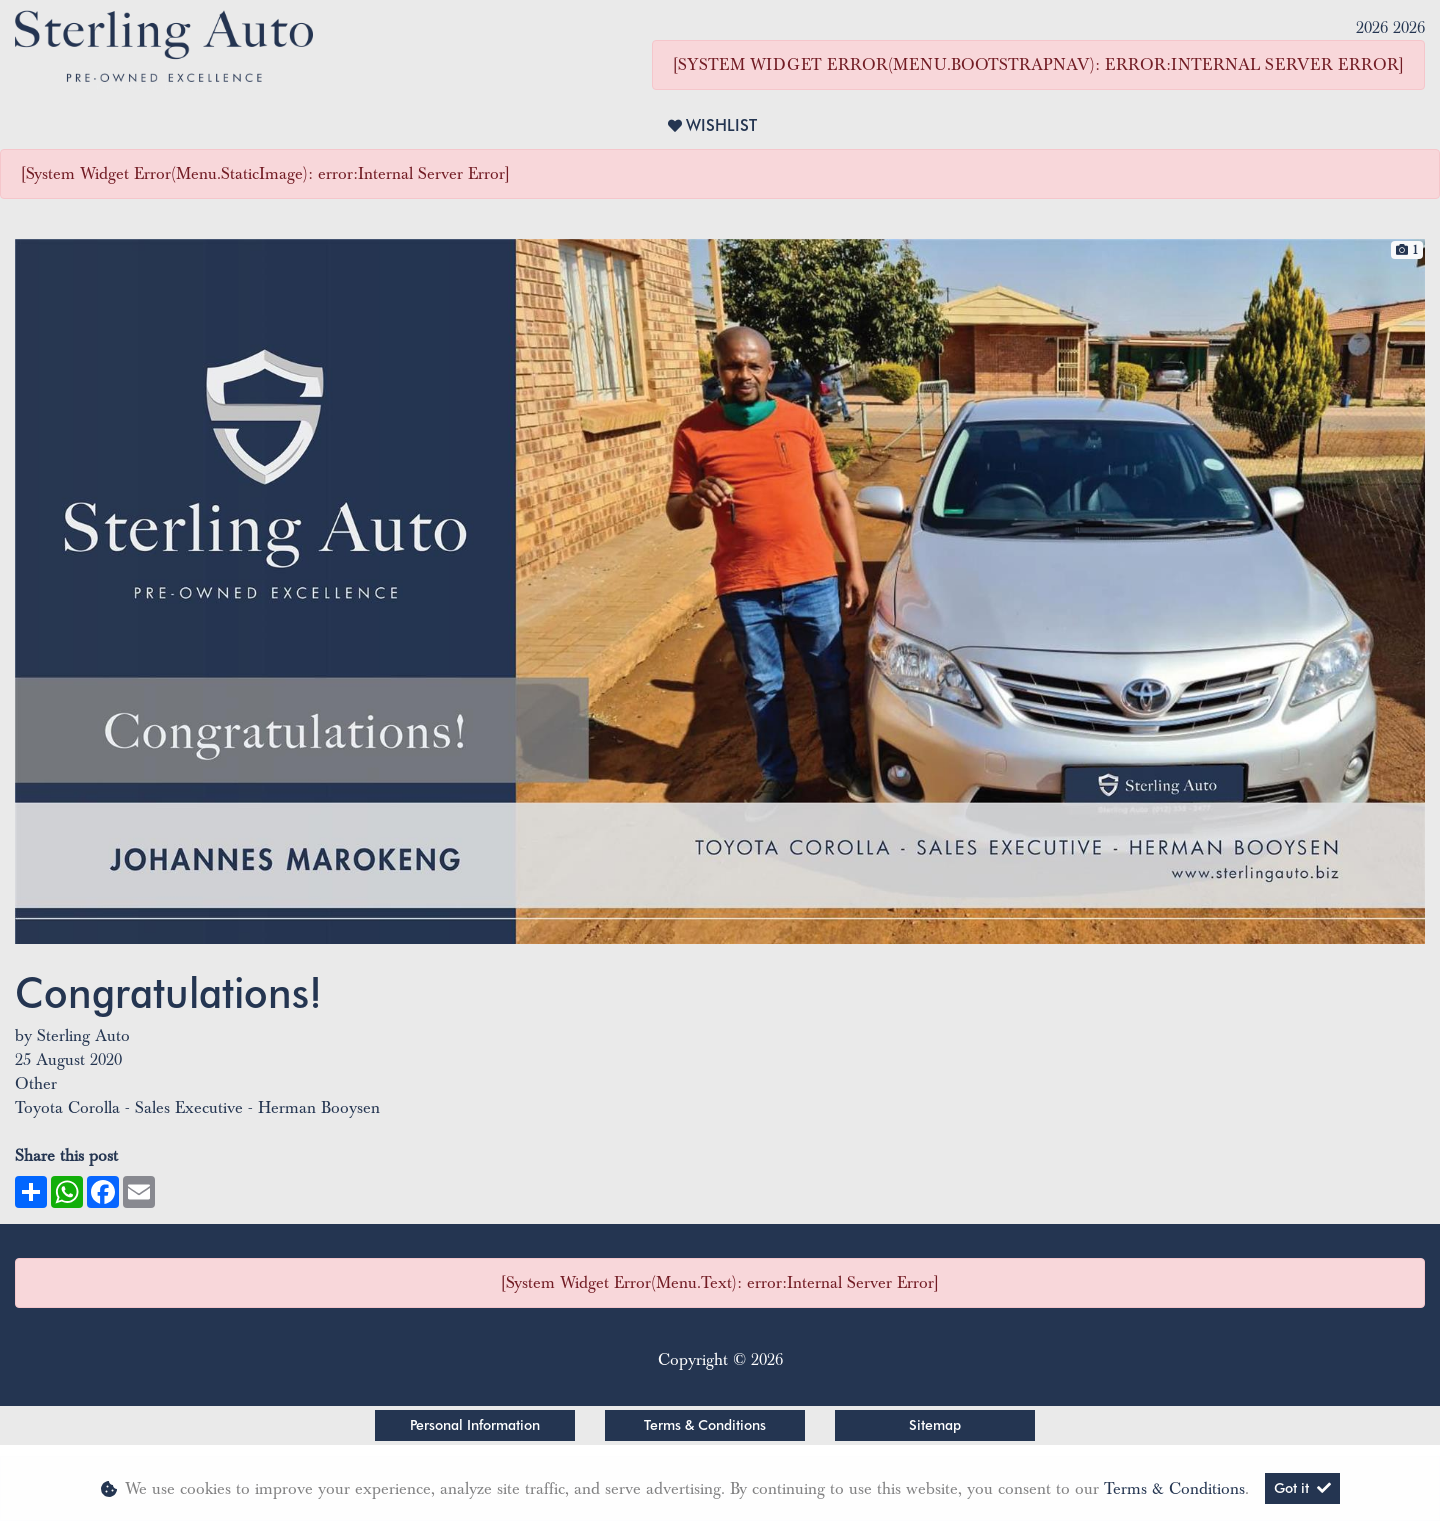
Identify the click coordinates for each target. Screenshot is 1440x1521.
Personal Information (475, 1425)
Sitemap (935, 1425)
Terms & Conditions (705, 1425)
